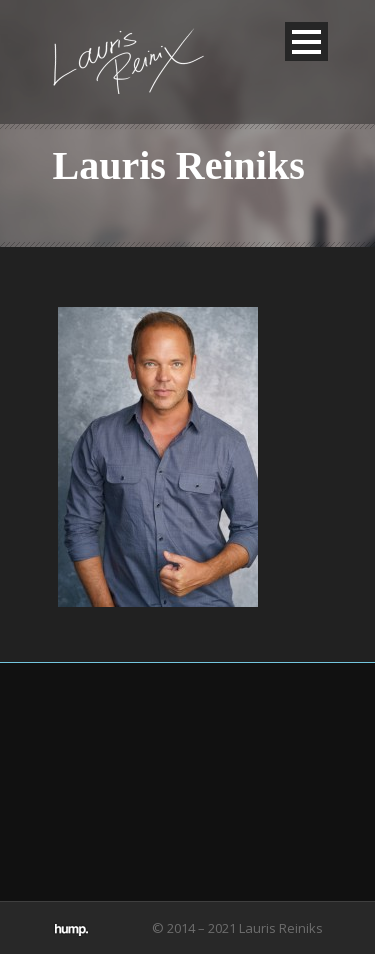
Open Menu (306, 41)
